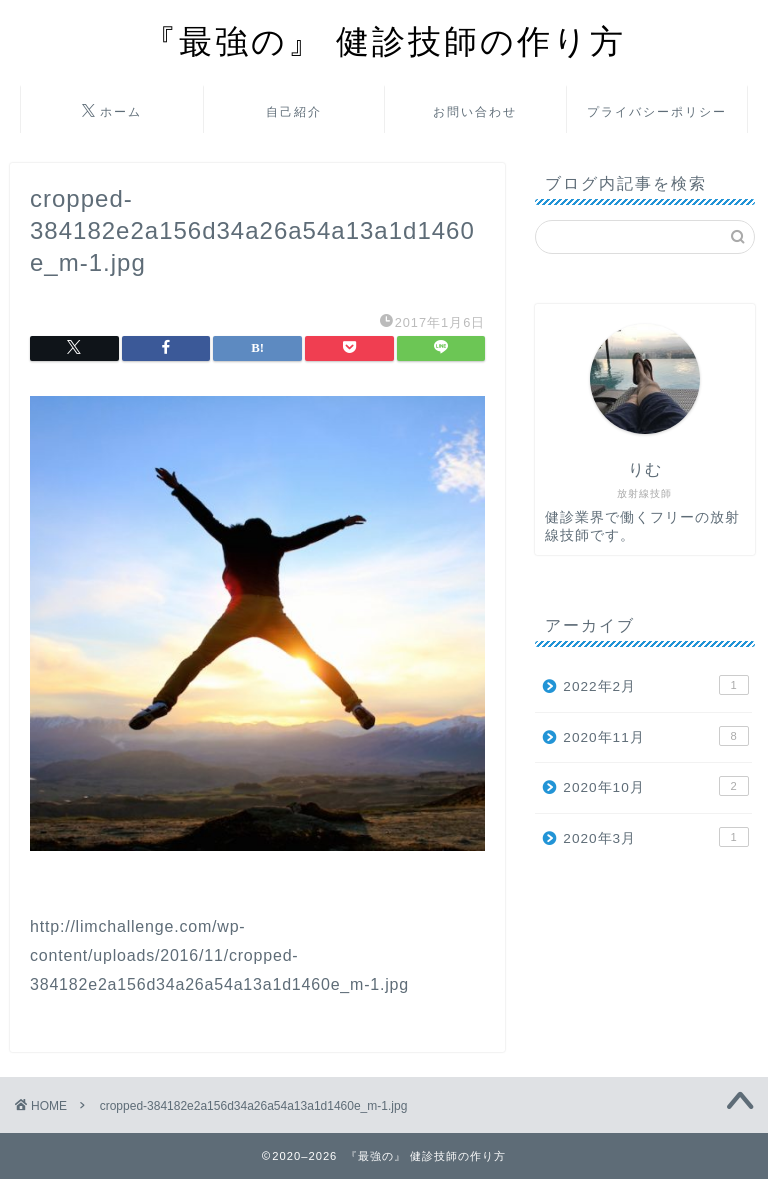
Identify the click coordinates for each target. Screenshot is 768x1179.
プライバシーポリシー (657, 111)
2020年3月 (655, 837)
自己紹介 (294, 111)
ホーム (112, 112)
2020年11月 (655, 736)
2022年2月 (655, 685)
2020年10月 (655, 786)
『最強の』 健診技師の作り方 (384, 40)
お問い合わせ (475, 111)
